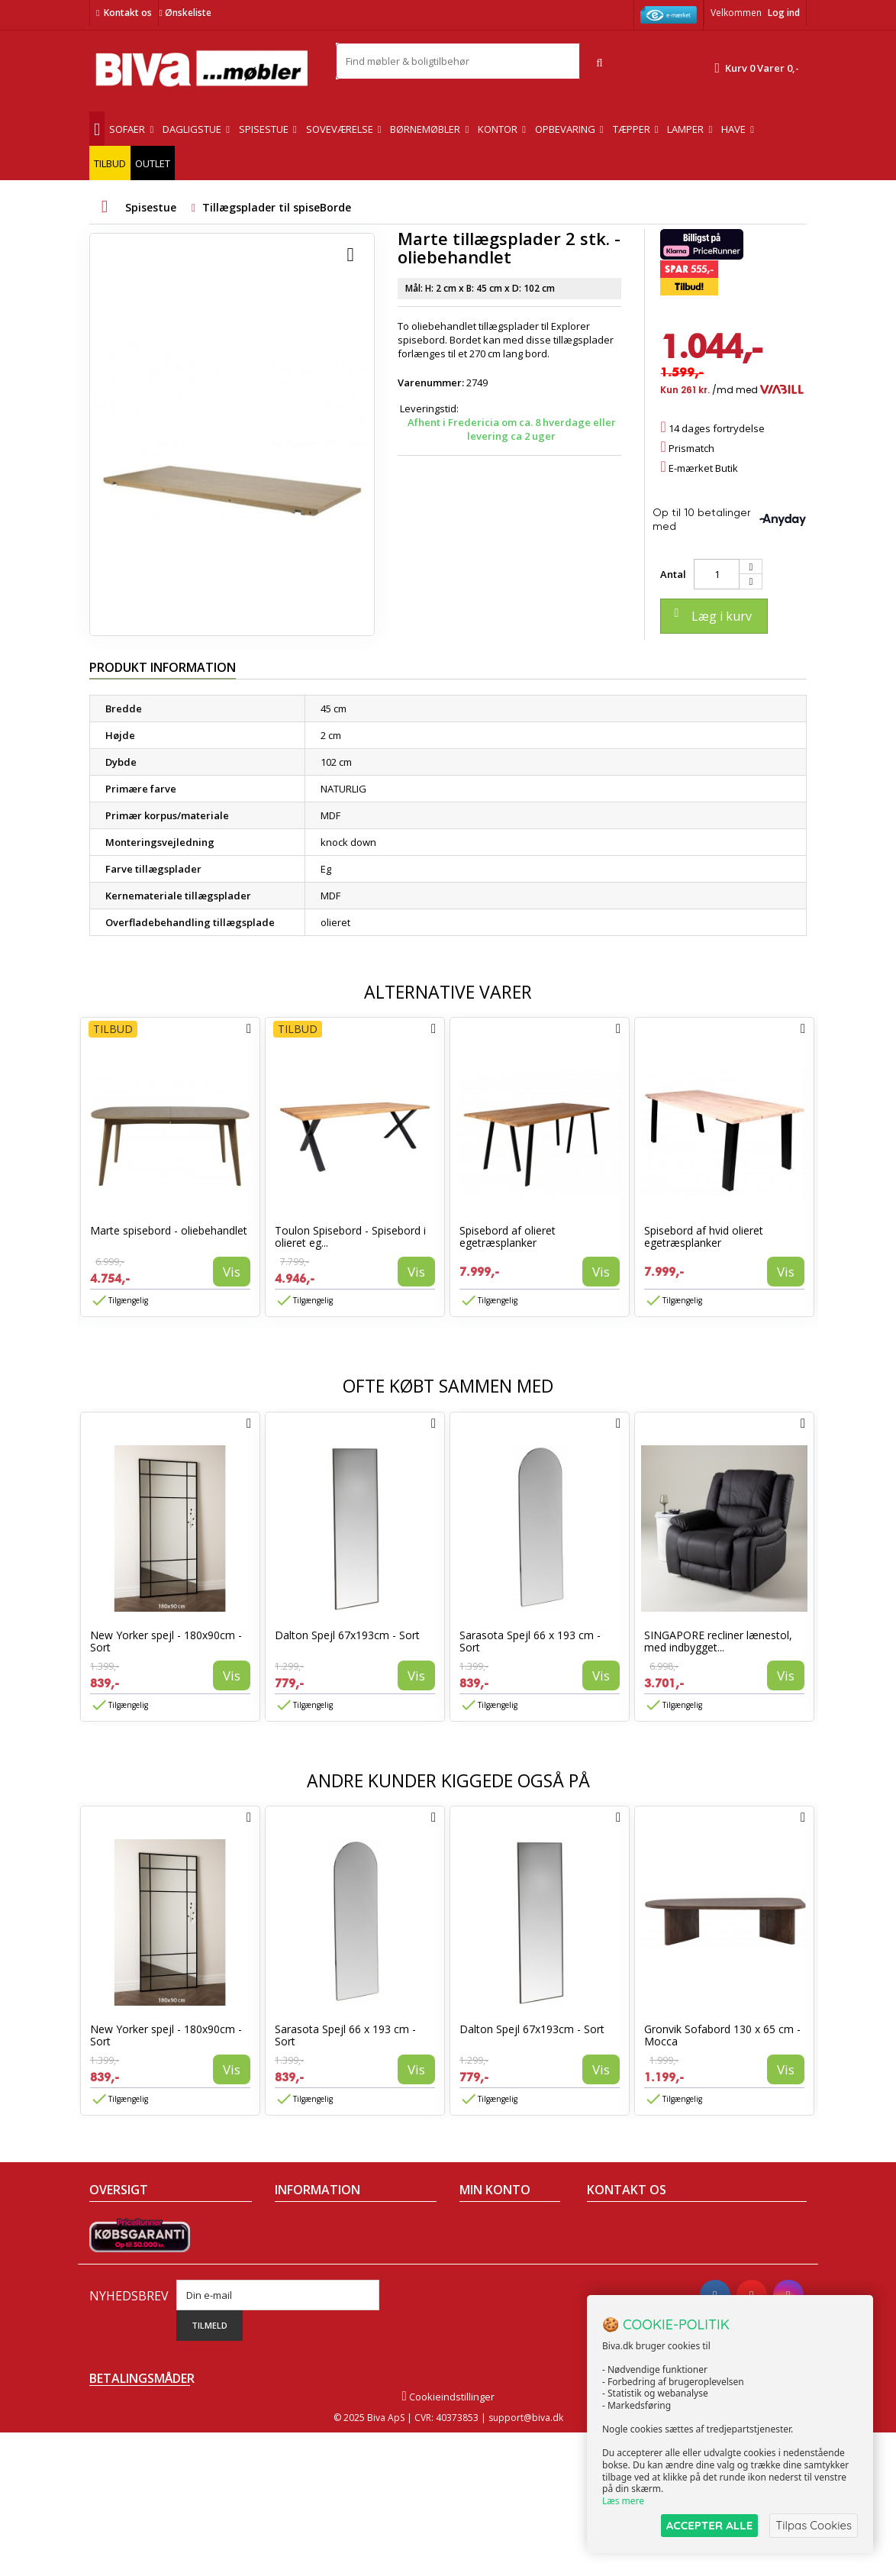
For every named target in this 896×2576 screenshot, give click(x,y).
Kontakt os (128, 12)
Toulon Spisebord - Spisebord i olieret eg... (350, 1236)
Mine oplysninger (499, 2283)
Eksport (292, 2283)
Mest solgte (116, 2283)
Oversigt (108, 2323)
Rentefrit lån (303, 2303)
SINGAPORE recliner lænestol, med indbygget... (718, 1641)
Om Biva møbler (311, 2244)
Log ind (784, 12)
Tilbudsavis (115, 2224)
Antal (673, 574)
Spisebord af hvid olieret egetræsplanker (703, 1236)
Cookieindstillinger (447, 2540)
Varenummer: (431, 382)
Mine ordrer (486, 2224)
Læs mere (623, 2500)
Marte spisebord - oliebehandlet (168, 1230)
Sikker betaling (309, 2264)
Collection (111, 2244)
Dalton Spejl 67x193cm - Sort (347, 1635)
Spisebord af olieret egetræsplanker (507, 1236)
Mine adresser (493, 2264)
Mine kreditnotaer (501, 2244)
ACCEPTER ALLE (709, 2525)
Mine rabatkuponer (504, 2303)
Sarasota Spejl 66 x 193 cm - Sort (530, 1641)
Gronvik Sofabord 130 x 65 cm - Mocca (722, 2035)
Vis (231, 1271)
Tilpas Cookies (813, 2525)
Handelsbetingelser (320, 2224)
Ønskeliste (185, 12)
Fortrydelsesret (310, 2323)
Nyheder (109, 2264)
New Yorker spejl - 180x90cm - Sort (166, 1641)
